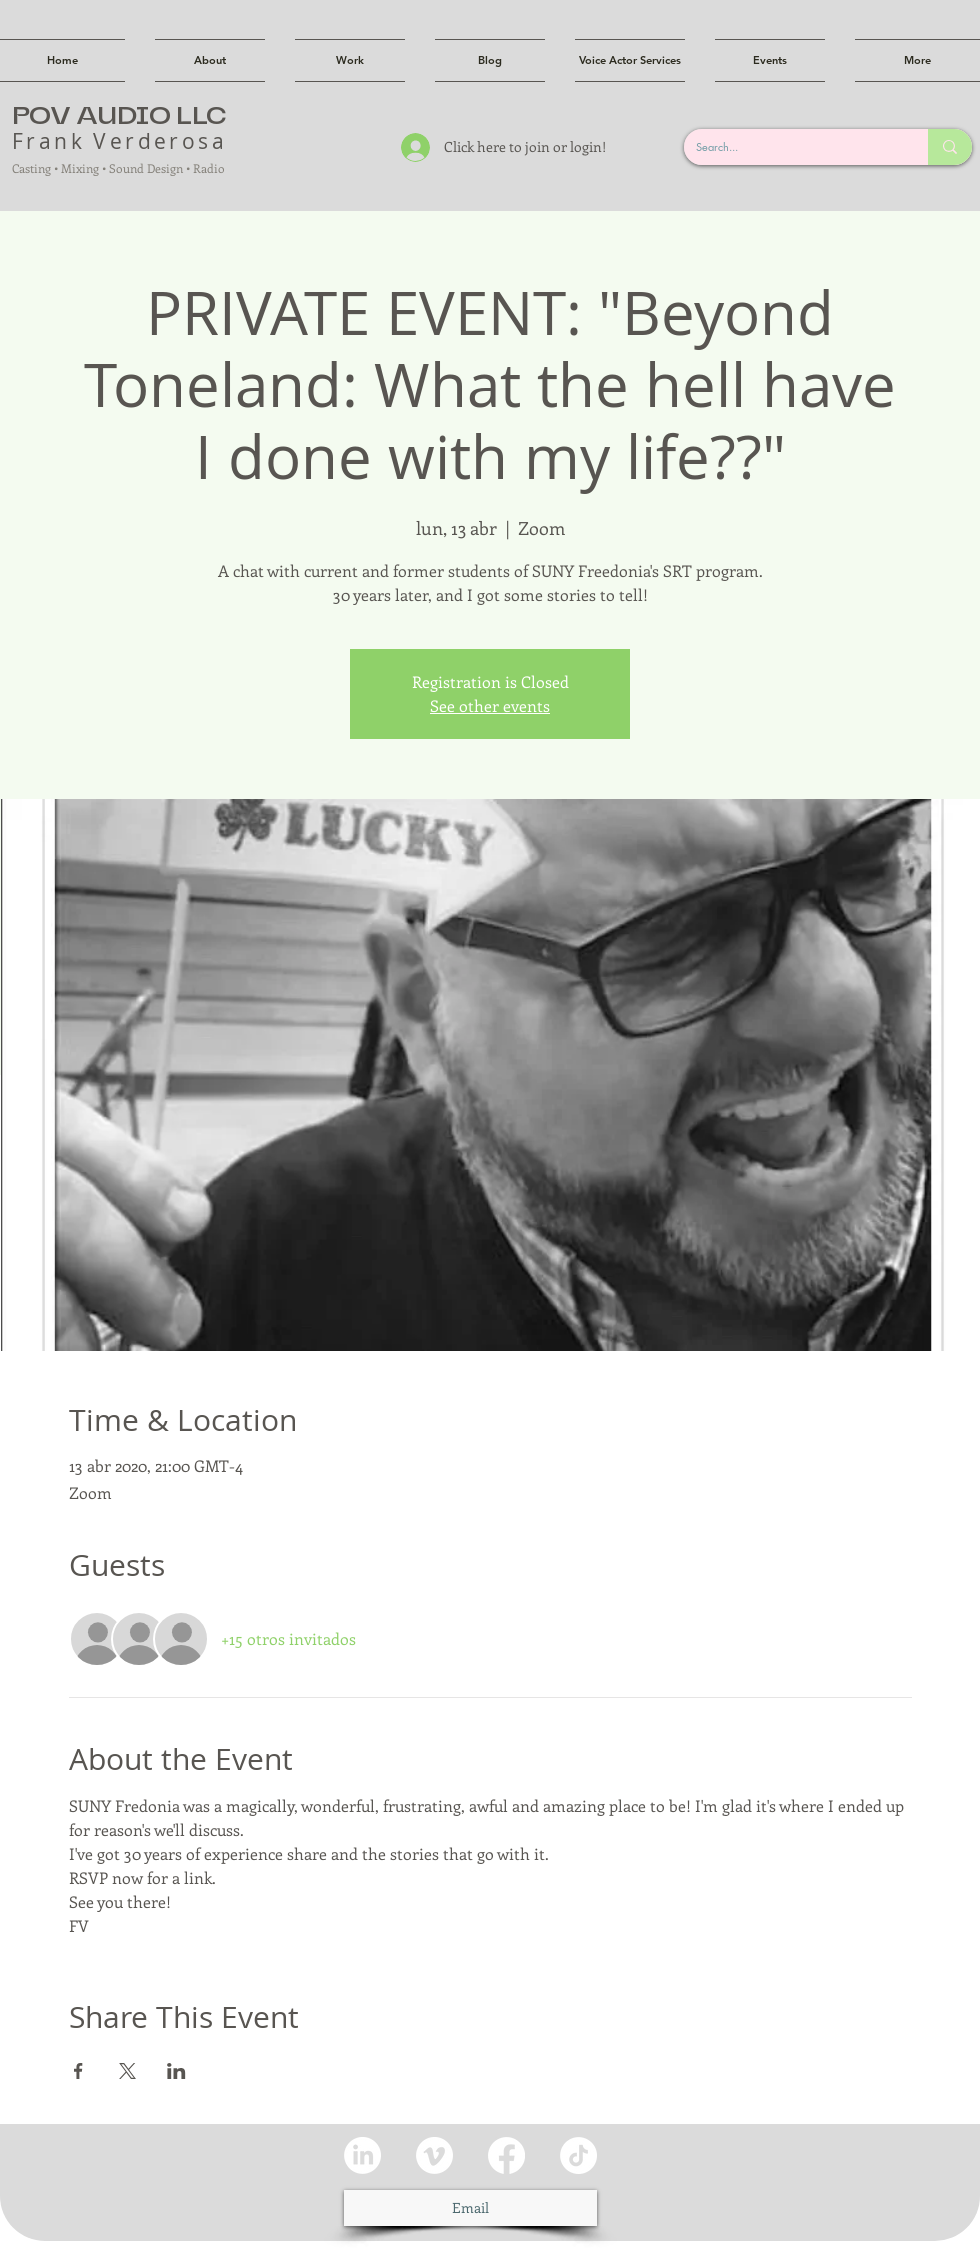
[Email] (470, 2208)
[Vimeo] (434, 2155)
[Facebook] (506, 2155)
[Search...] (791, 147)
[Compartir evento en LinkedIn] (176, 2071)
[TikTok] (578, 2155)
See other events (490, 705)
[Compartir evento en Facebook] (78, 2071)
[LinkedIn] (362, 2155)
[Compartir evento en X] (127, 2071)
